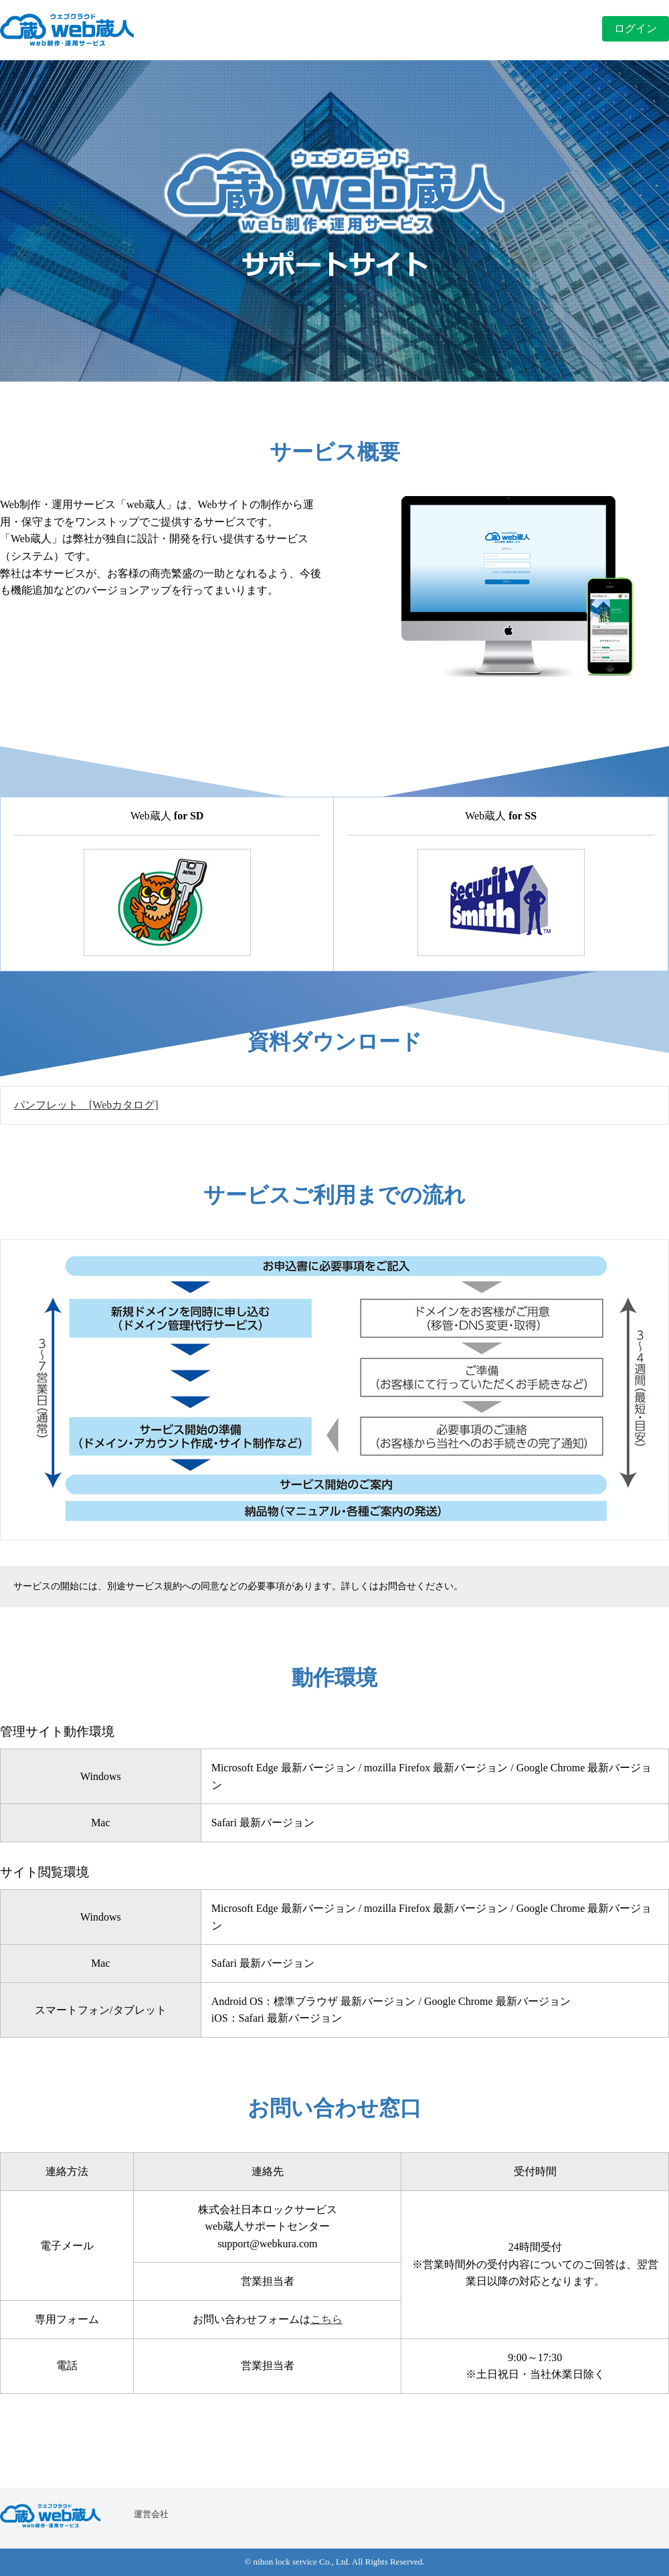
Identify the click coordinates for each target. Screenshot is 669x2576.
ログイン (635, 28)
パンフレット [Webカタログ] (86, 1105)
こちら (326, 2319)
